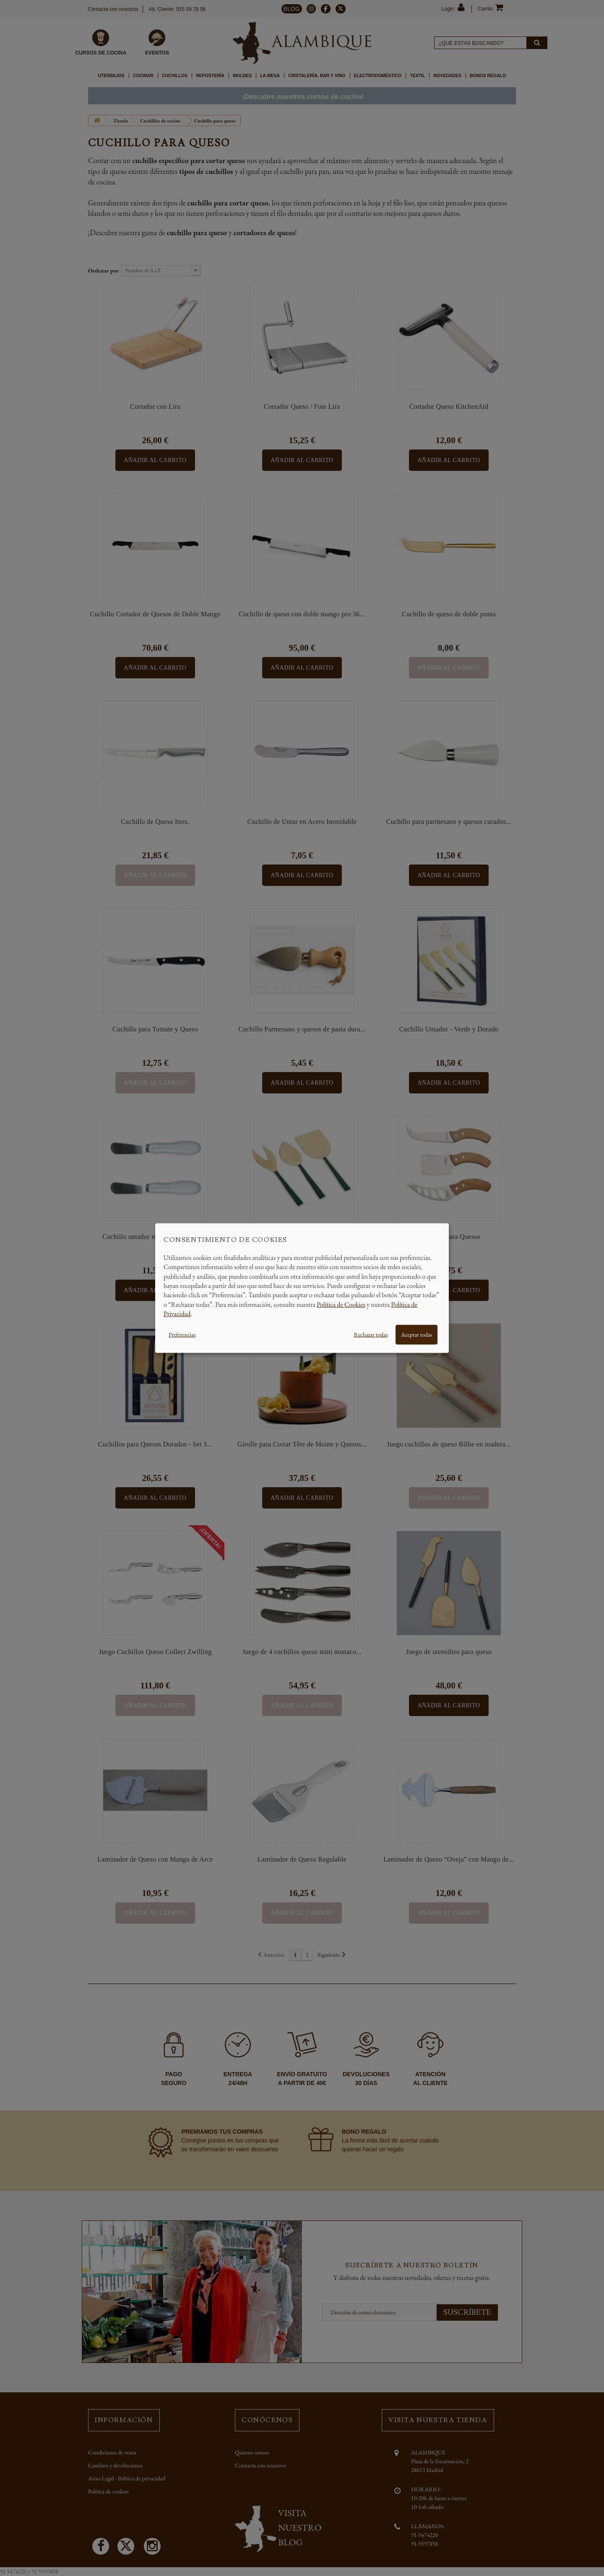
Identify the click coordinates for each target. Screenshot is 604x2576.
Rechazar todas (371, 1334)
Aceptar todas (416, 1334)
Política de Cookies (341, 1304)
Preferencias (182, 1334)
